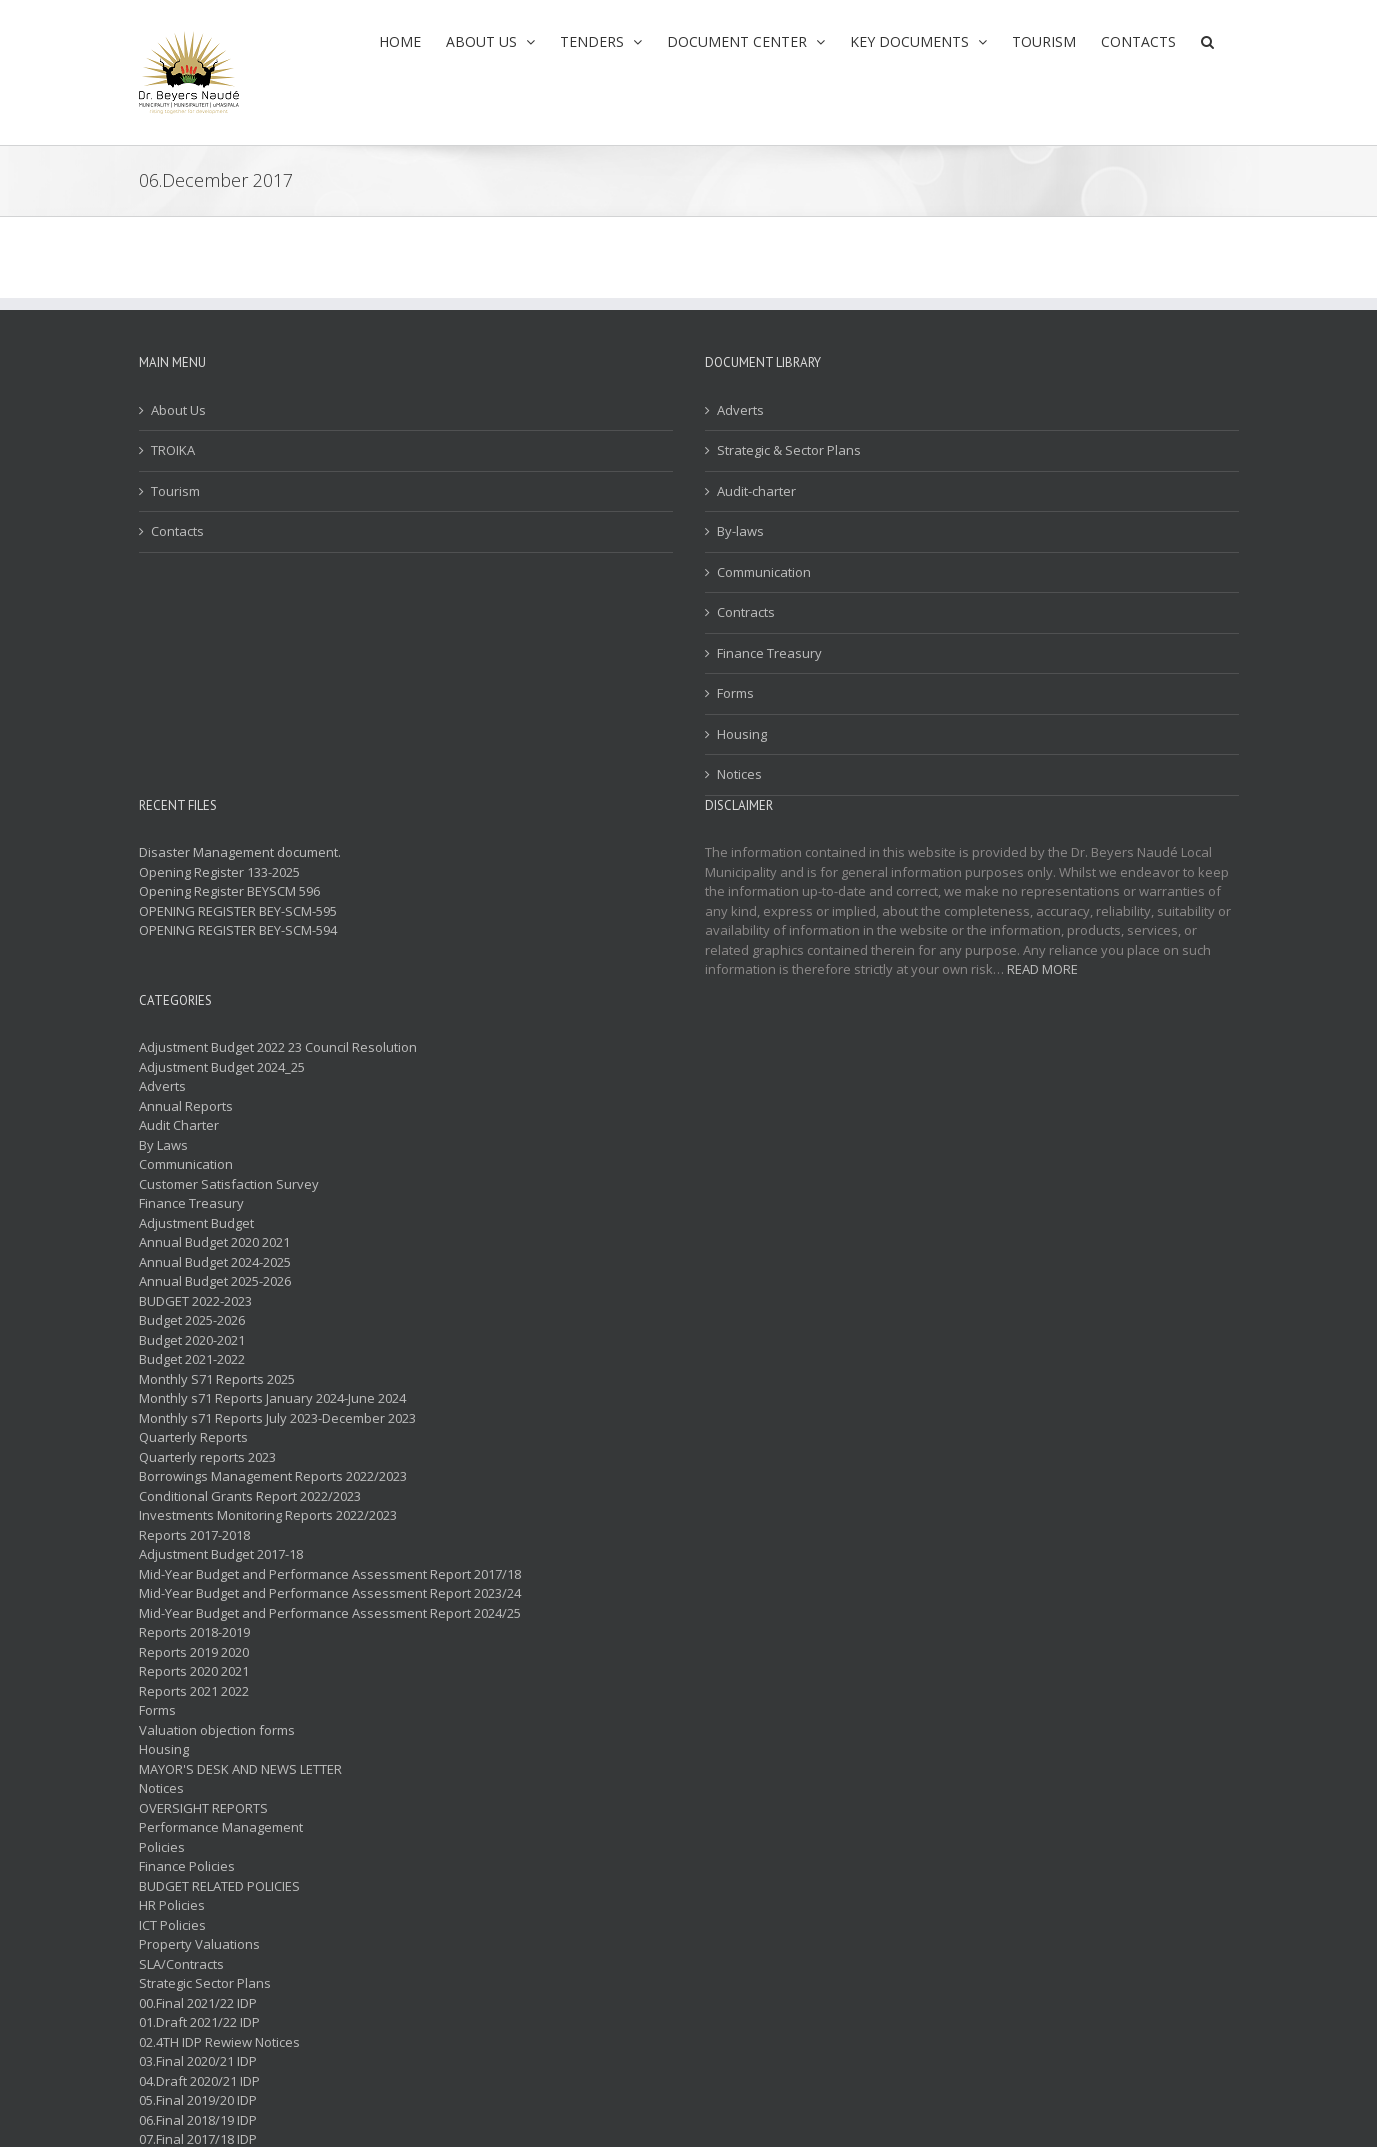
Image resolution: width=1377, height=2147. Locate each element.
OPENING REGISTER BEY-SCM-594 (238, 930)
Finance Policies (187, 1866)
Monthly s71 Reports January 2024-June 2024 (272, 1398)
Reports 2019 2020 (194, 1652)
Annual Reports (186, 1106)
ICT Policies (172, 1925)
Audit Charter (179, 1125)
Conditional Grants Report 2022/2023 (250, 1496)
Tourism (175, 491)
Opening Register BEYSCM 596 (229, 891)
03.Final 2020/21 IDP (198, 2061)
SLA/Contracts (181, 1964)
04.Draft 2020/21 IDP (199, 2081)
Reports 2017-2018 (194, 1535)
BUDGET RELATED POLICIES (219, 1886)
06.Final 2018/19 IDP (198, 2120)
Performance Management (221, 1827)
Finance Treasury (769, 653)
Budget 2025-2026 (192, 1320)
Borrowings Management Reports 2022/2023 (273, 1476)
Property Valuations (199, 1944)
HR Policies (172, 1905)
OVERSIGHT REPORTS (203, 1808)
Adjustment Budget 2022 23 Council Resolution (278, 1047)
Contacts (177, 531)
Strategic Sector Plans (205, 1983)
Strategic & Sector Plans (789, 450)
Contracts (746, 612)
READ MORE (1042, 969)
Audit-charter (756, 491)
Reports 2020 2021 (194, 1671)
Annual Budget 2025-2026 (215, 1281)
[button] (1207, 41)
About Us (178, 410)
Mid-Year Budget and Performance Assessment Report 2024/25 (330, 1613)
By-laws (740, 531)
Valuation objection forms (217, 1730)
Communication (764, 572)
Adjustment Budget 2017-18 (221, 1554)
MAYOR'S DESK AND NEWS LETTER (240, 1769)
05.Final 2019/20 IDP (198, 2100)
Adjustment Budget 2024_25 (222, 1067)
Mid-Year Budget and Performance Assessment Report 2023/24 (330, 1593)
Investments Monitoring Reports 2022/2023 (268, 1515)
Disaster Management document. (240, 852)
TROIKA (173, 450)
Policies (162, 1847)
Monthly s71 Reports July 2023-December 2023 (277, 1418)
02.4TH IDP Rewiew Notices (219, 2042)
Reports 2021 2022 (194, 1691)
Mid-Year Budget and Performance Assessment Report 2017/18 (330, 1574)
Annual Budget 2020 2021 (214, 1242)
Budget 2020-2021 (192, 1340)
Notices (739, 774)
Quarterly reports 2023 (207, 1457)
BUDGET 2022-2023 (195, 1301)
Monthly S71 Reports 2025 (217, 1379)
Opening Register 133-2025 (219, 872)
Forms (735, 693)
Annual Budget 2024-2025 (215, 1262)
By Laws (163, 1145)
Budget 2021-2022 (192, 1359)
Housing (742, 734)
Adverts (740, 410)
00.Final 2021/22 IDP (198, 2003)
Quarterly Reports (193, 1437)
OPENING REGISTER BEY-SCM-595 (238, 911)
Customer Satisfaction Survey (229, 1184)
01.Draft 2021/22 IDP (199, 2022)
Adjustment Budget (196, 1223)
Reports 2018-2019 (194, 1632)
